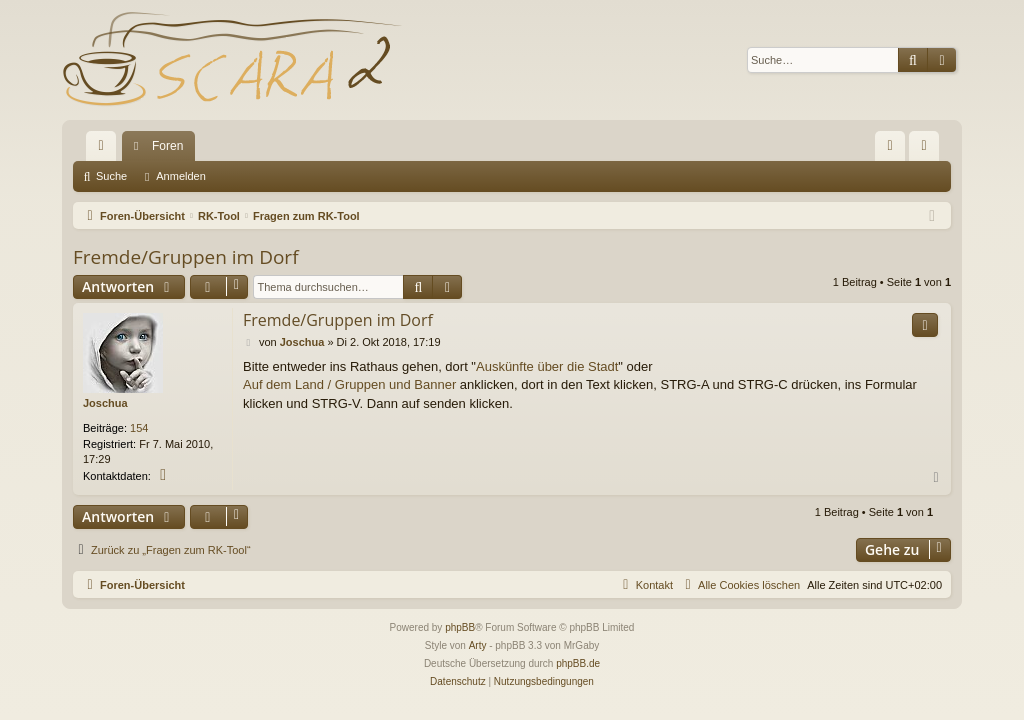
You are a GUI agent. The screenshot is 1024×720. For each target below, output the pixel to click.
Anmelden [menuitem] (928, 150)
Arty (478, 645)
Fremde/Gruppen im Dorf (186, 257)
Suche (111, 176)
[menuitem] (890, 146)
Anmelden (181, 176)
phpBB (460, 627)
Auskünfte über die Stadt (547, 366)
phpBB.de (578, 663)
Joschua (105, 403)
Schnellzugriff (105, 150)
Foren (167, 146)
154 (139, 428)
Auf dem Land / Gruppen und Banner (349, 384)
